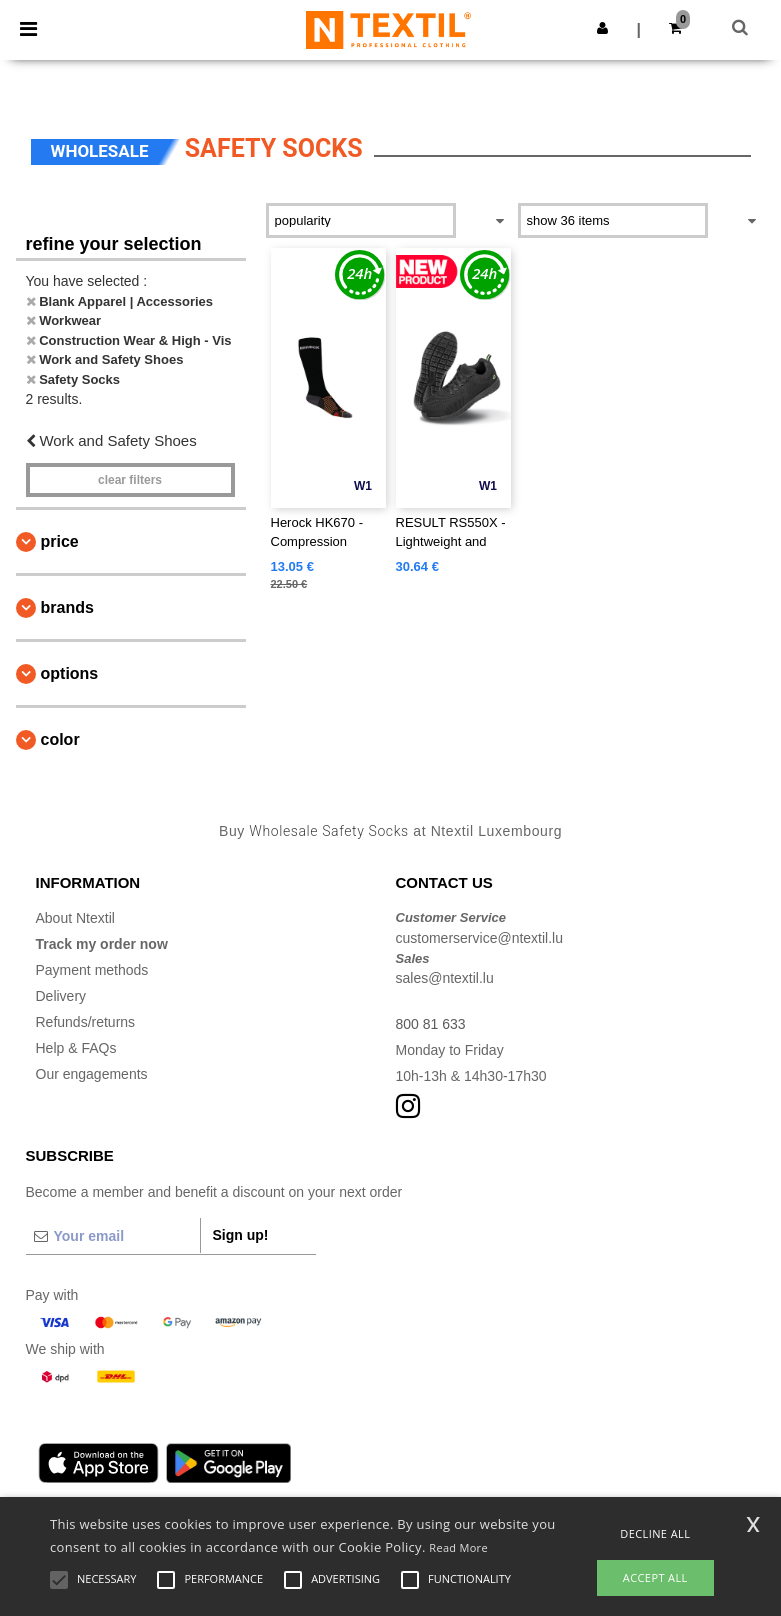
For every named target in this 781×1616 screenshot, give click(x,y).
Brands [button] (67, 607)
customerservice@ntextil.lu (480, 938)
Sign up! (241, 1235)
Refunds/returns (86, 1022)
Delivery (61, 996)
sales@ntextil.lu (445, 978)
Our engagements (92, 1074)
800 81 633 (431, 1024)
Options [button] (70, 673)
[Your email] (113, 1236)
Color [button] (60, 739)
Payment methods (92, 970)
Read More (458, 1547)
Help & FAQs (76, 1048)
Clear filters (130, 480)
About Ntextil (75, 918)
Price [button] (60, 541)
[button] (602, 28)
